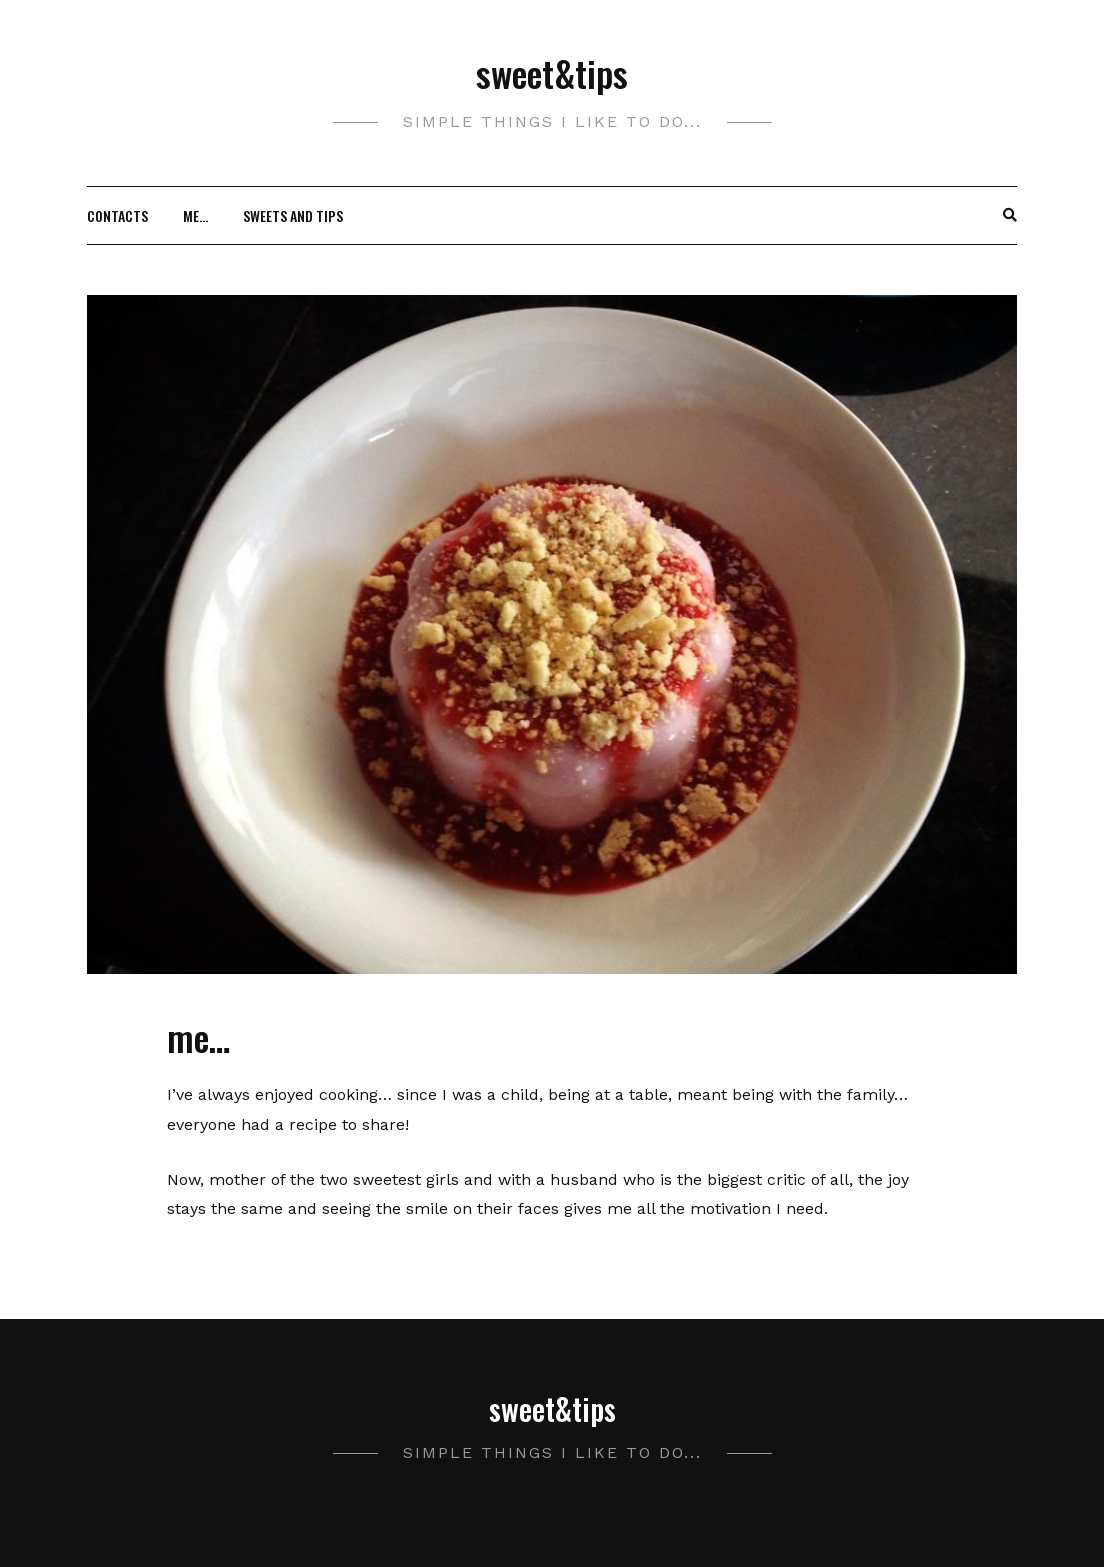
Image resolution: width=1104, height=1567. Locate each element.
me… (195, 215)
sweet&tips (552, 72)
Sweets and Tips (293, 215)
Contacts (117, 215)
